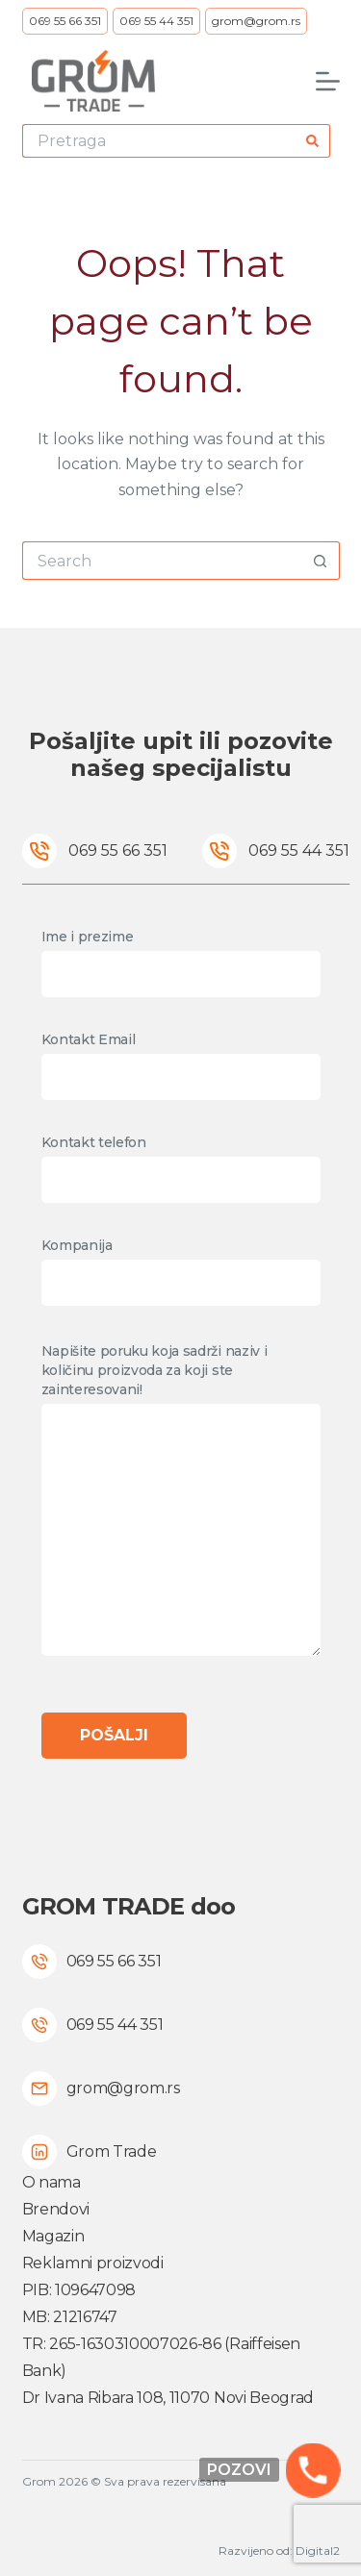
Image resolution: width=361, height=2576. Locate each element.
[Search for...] (159, 141)
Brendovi (56, 2209)
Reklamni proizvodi (93, 2263)
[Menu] (328, 81)
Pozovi (239, 2470)
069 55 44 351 (156, 20)
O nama (51, 2182)
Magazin (53, 2236)
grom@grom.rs (256, 20)
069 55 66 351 (65, 20)
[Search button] (313, 141)
